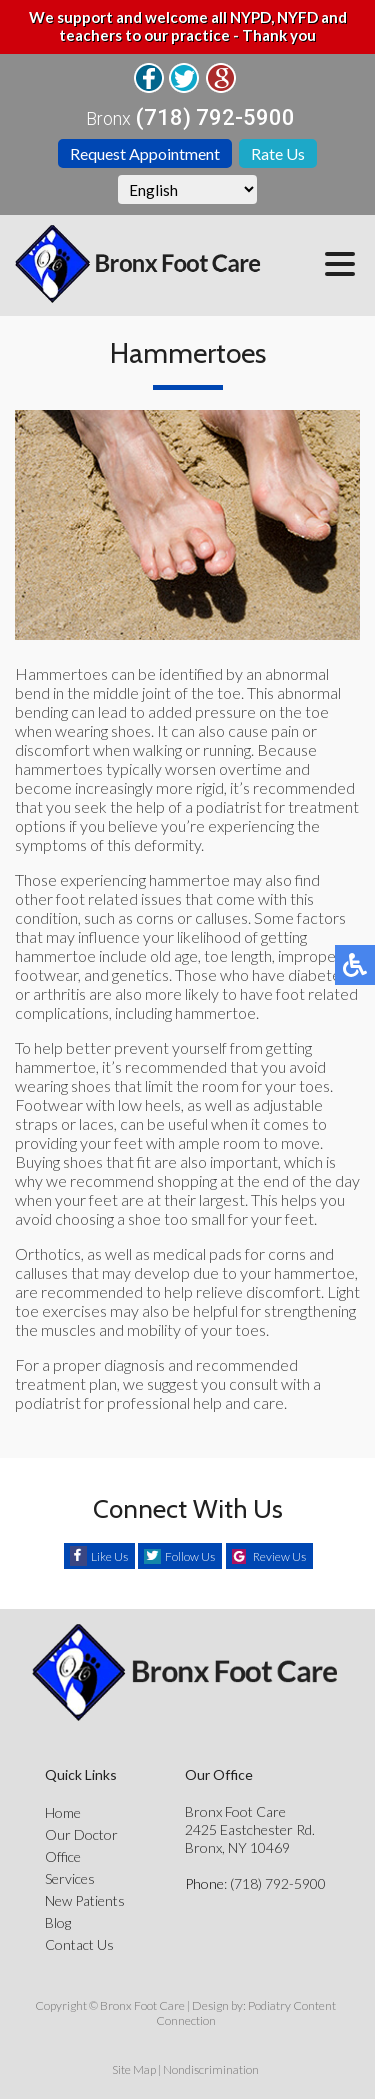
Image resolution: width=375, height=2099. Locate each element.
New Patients (85, 1900)
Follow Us (190, 1556)
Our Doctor (81, 1834)
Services (70, 1878)
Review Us (279, 1556)
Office (63, 1856)
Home (63, 1812)
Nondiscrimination (211, 2069)
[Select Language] (187, 189)
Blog (58, 1922)
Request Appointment (145, 153)
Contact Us (79, 1944)
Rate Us (278, 153)
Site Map (134, 2069)
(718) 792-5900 (215, 118)
